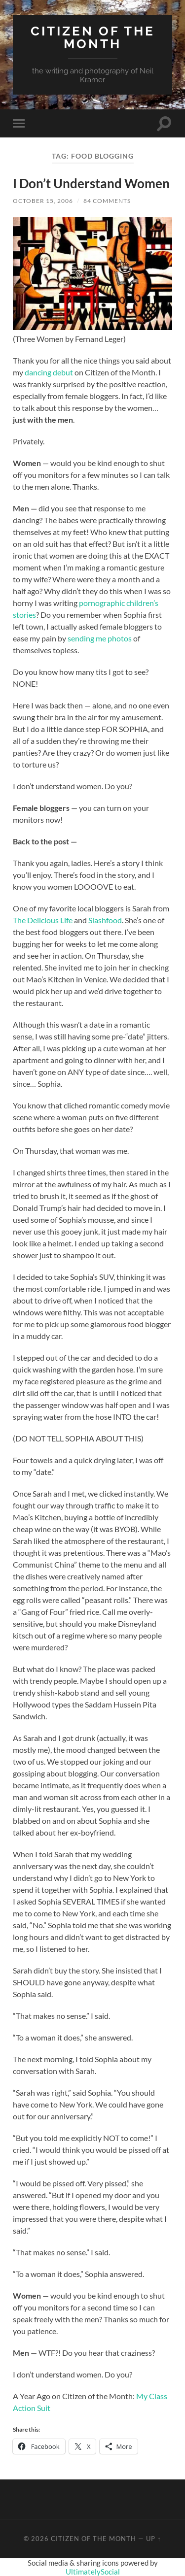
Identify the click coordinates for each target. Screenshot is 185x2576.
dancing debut (49, 372)
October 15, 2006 (43, 200)
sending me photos (100, 638)
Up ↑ (153, 2539)
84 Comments (107, 200)
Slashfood (105, 920)
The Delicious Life (43, 920)
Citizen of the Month (93, 37)
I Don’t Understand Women (91, 183)
